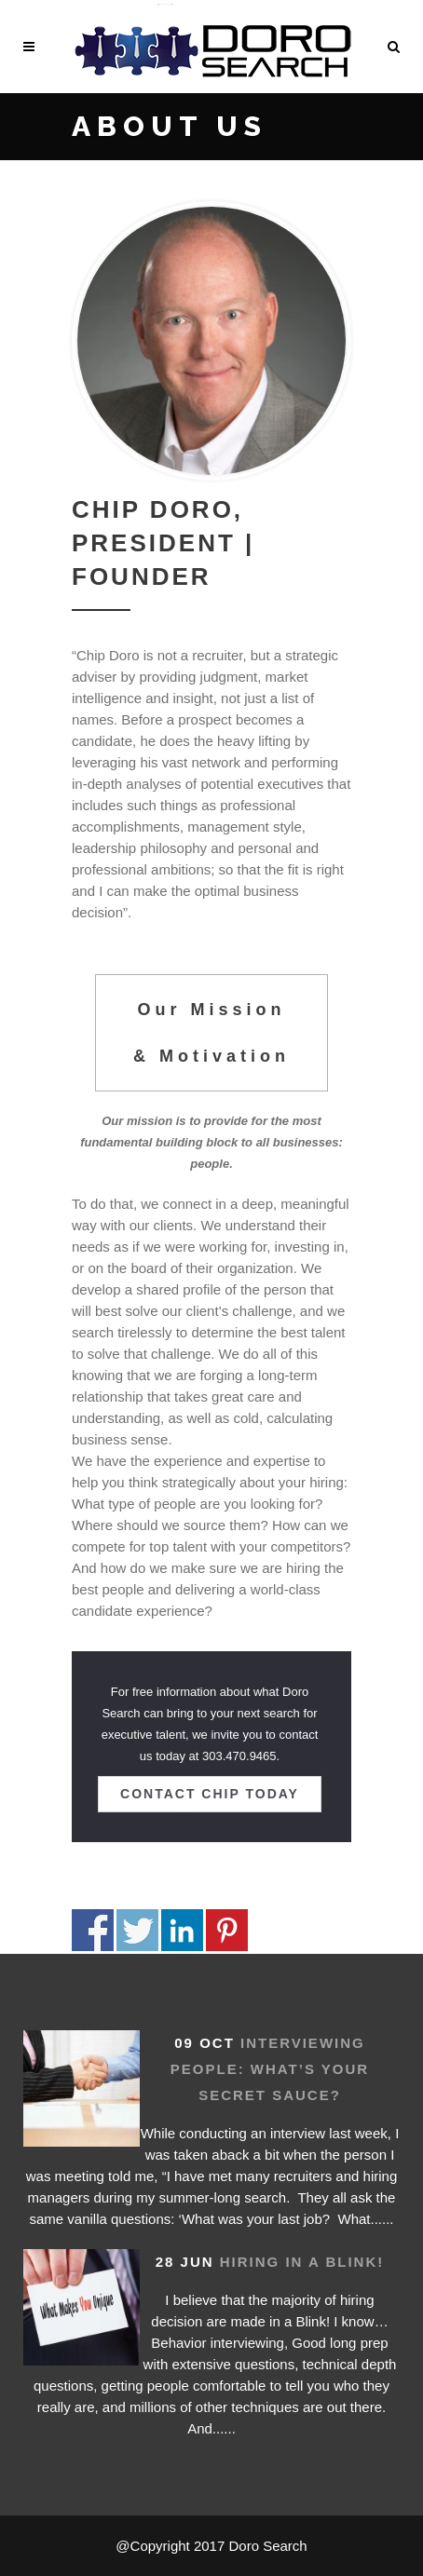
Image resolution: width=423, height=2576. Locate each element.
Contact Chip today (209, 1793)
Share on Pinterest (227, 1930)
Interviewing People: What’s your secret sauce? (270, 2069)
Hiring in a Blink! (302, 2262)
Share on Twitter (137, 1930)
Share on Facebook (93, 1930)
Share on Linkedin (182, 1930)
